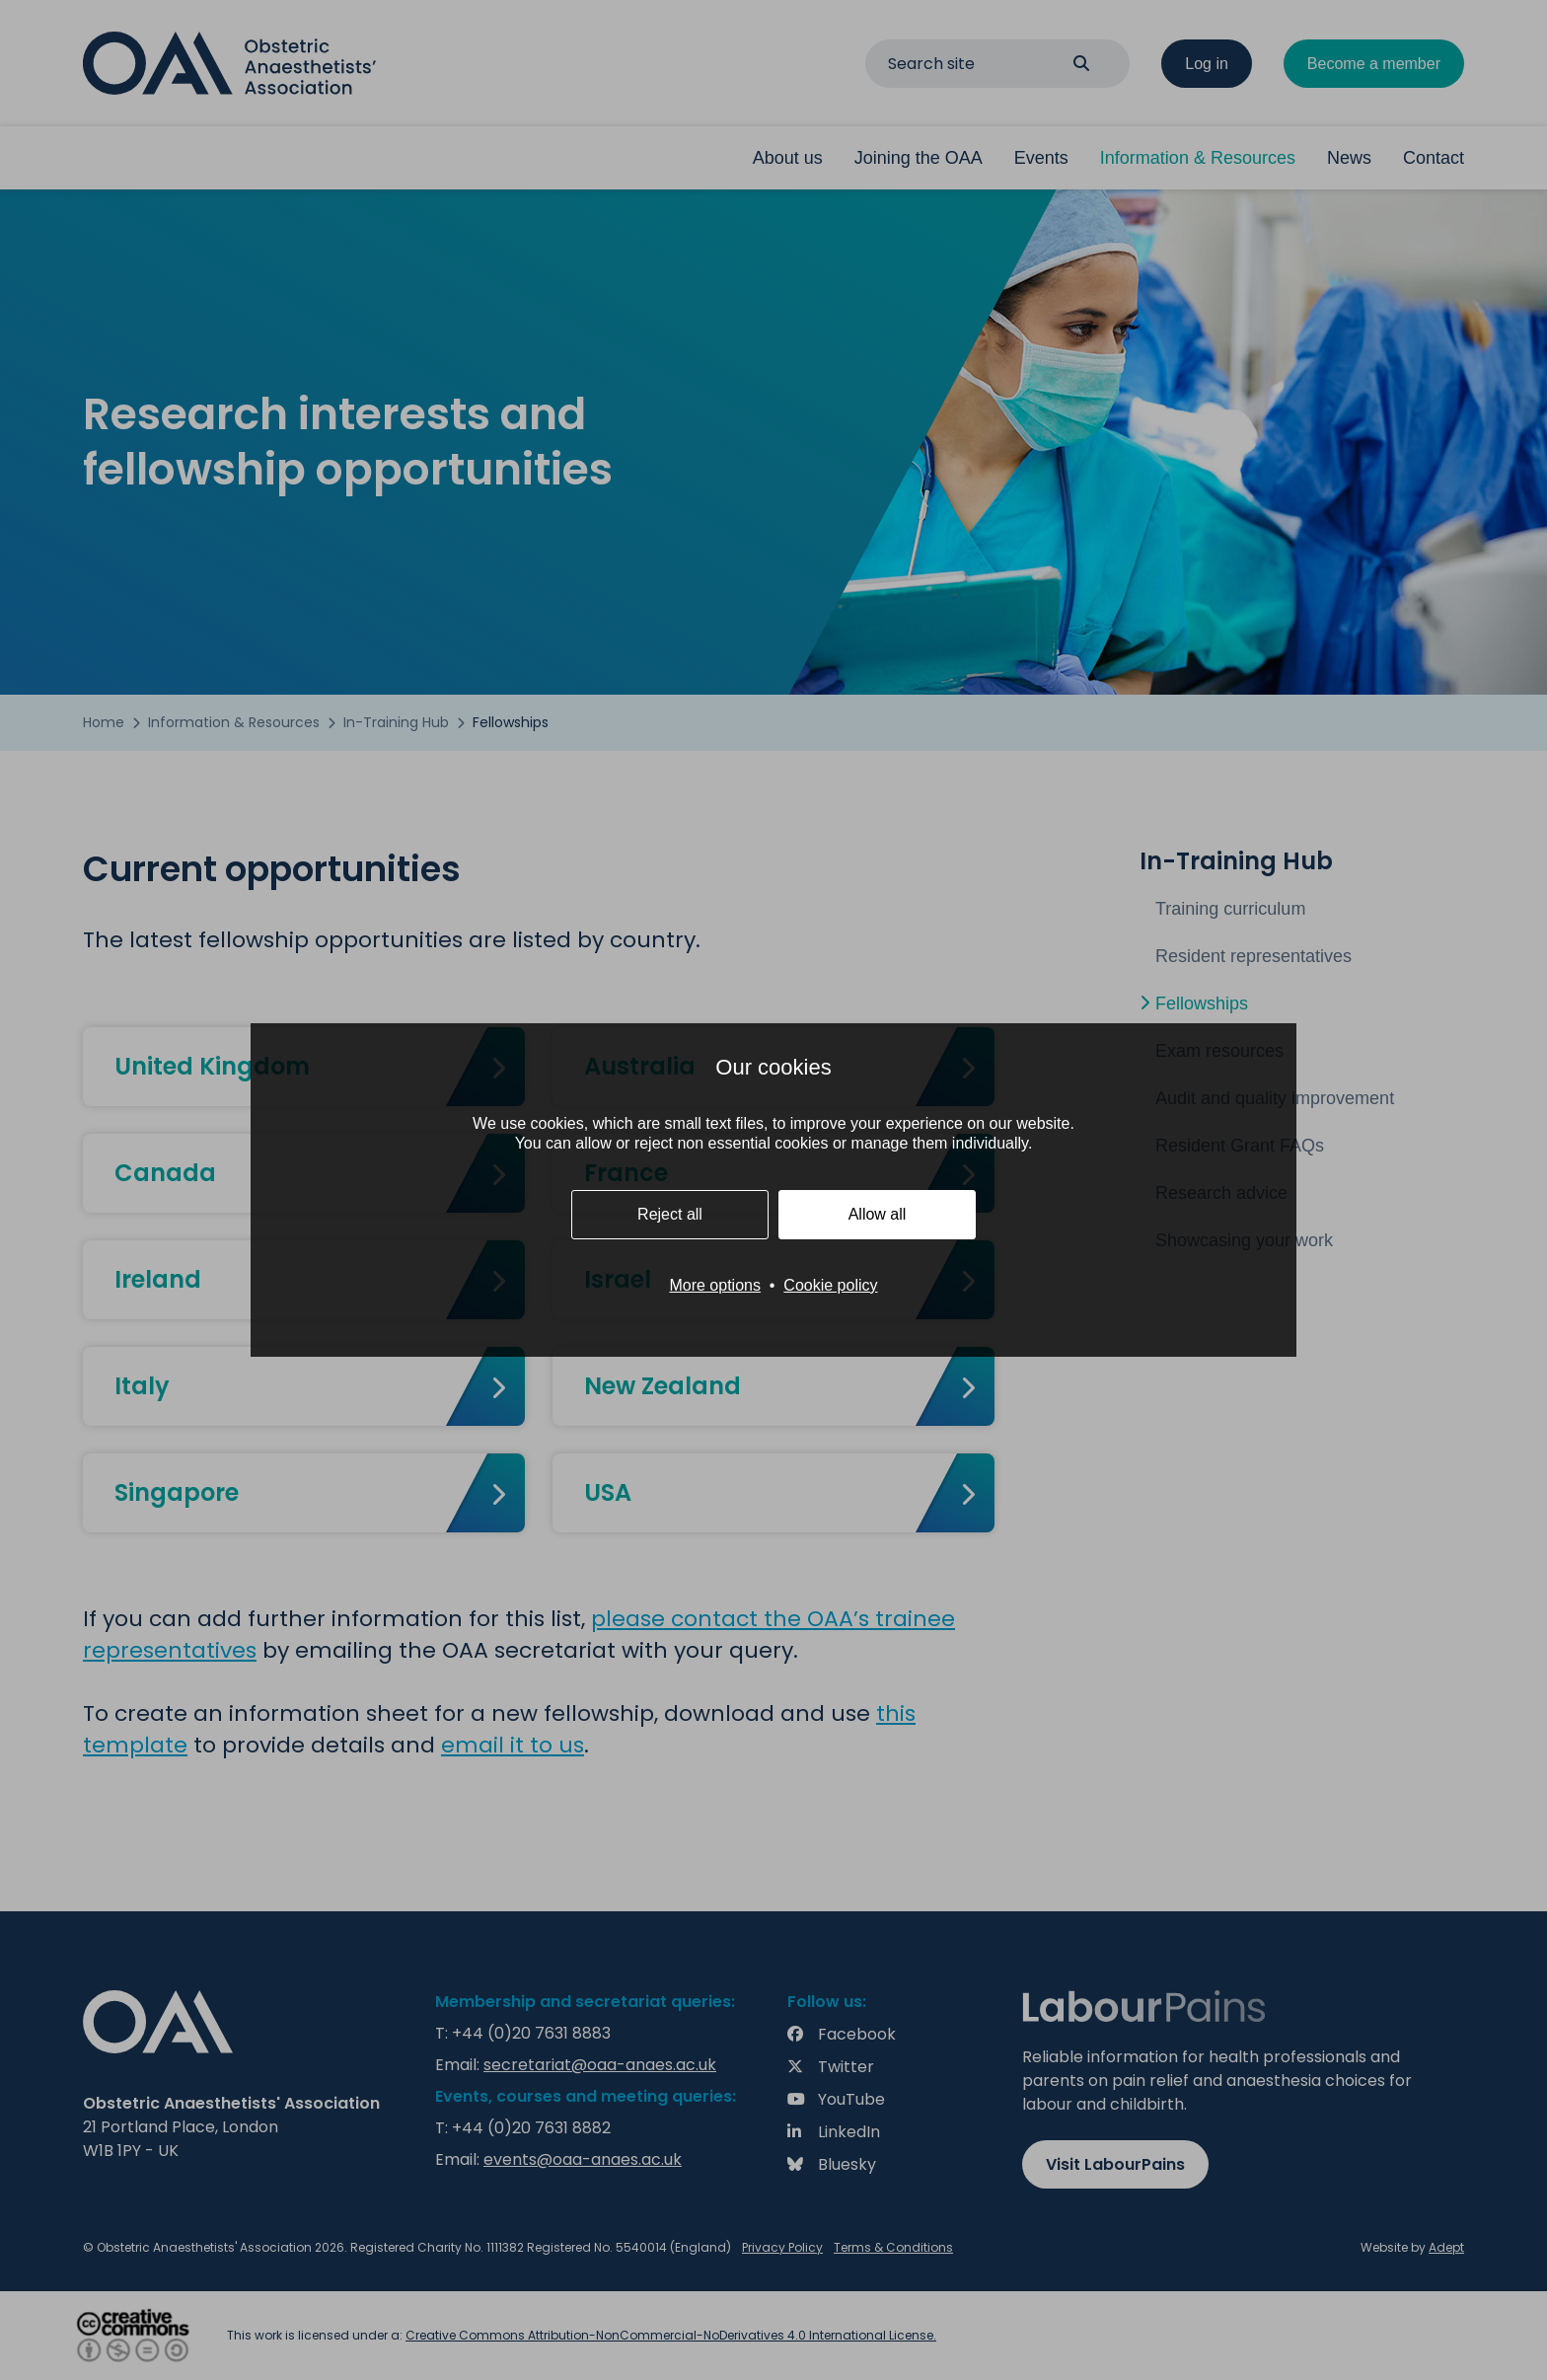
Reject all (669, 1214)
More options (715, 1285)
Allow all (877, 1214)
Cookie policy (830, 1285)
